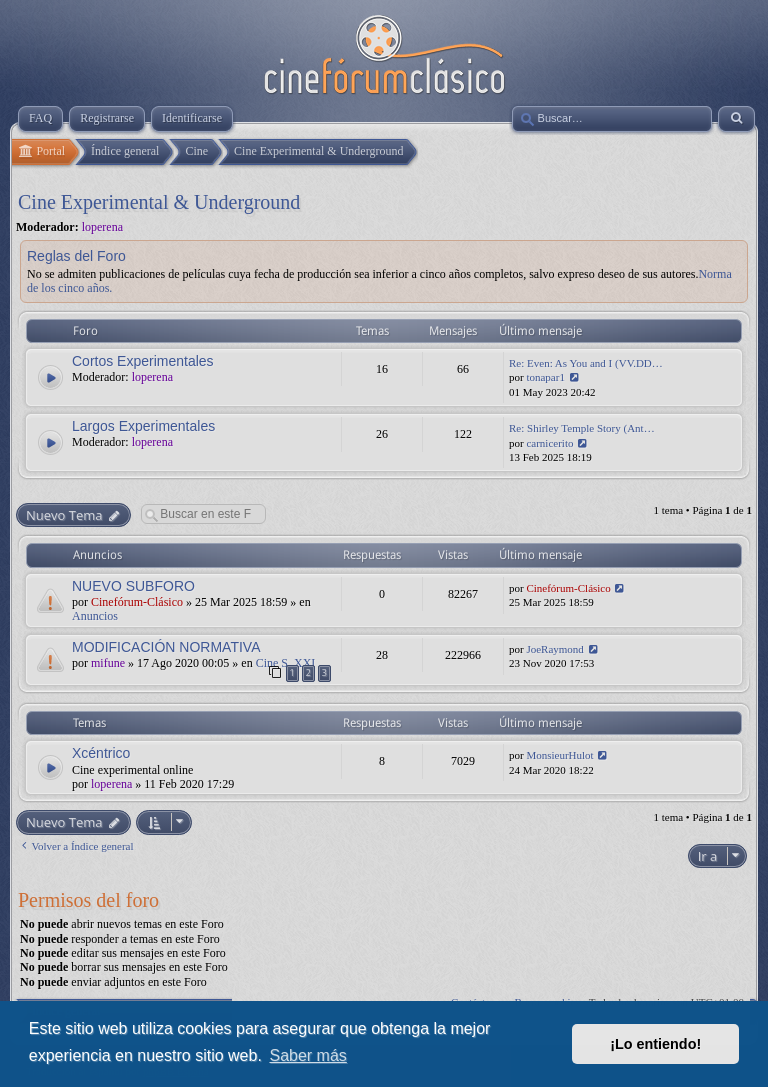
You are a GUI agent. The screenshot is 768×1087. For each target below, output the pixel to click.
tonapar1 (545, 377)
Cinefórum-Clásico (137, 602)
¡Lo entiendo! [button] (655, 1044)
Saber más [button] (307, 1055)
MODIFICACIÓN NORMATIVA (166, 647)
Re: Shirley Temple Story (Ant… (582, 428)
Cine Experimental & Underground (159, 202)
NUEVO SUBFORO (133, 586)
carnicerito (549, 443)
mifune (108, 663)
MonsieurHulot (559, 755)
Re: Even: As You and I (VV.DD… (586, 363)
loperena (102, 227)
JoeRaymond (554, 649)
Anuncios (95, 616)
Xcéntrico (101, 753)
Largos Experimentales (143, 426)
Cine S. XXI (286, 663)
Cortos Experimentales (143, 361)
